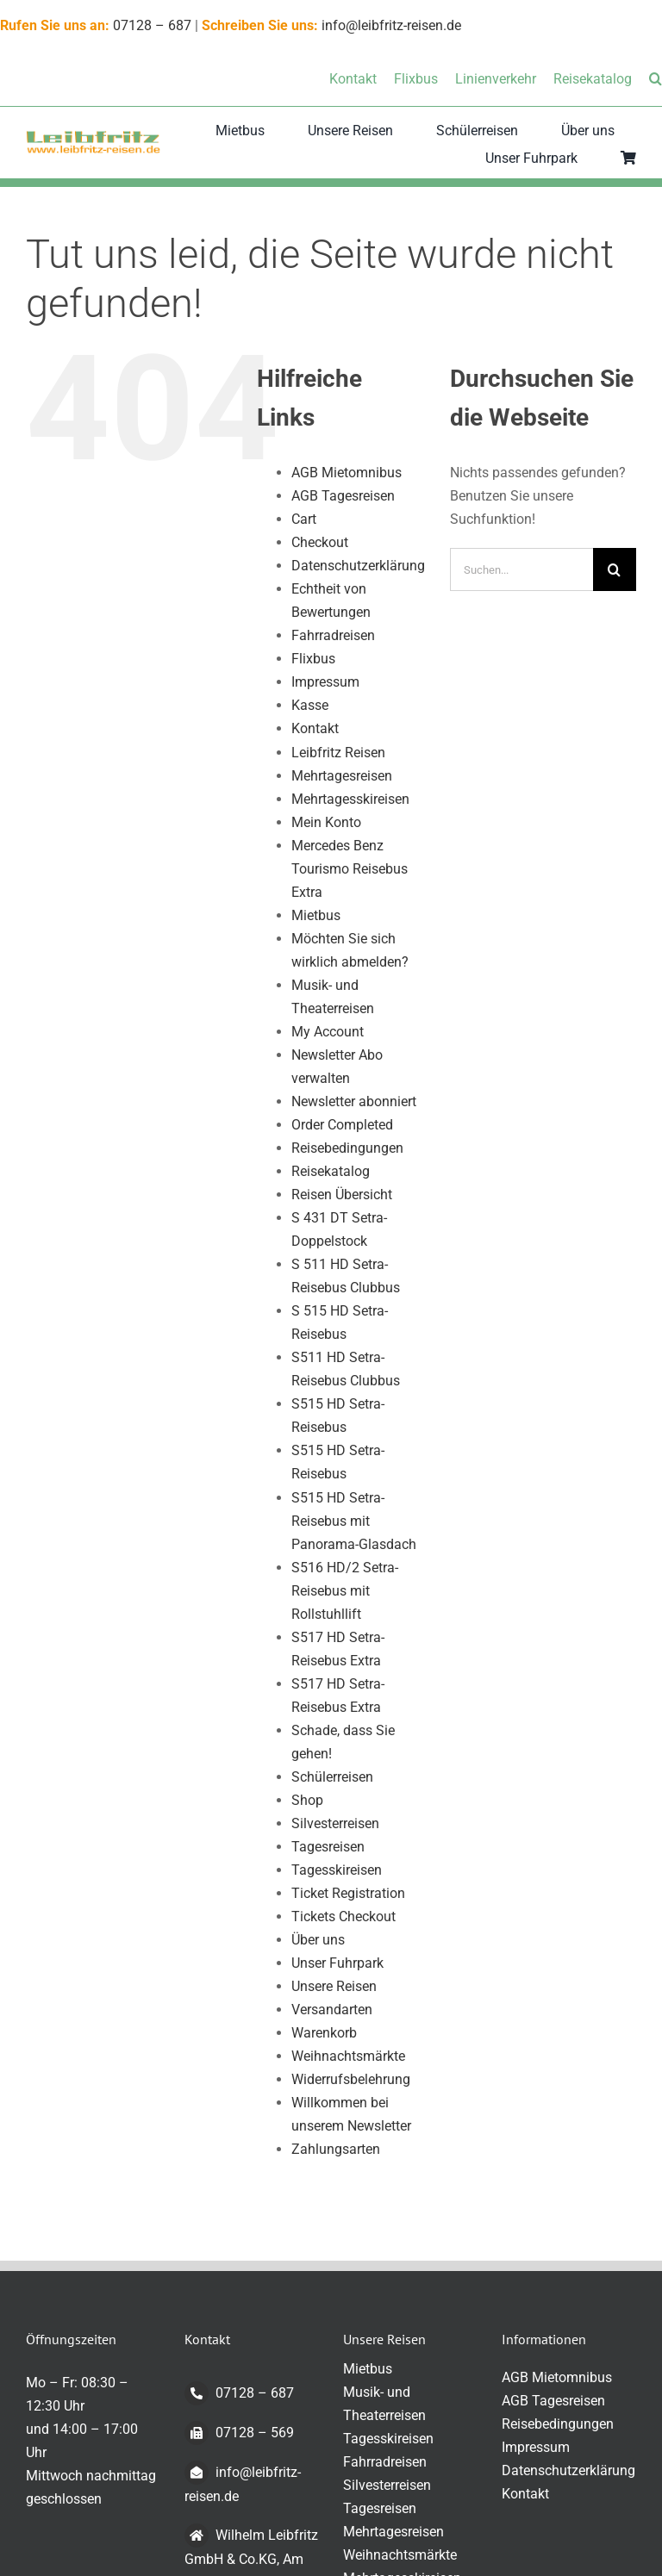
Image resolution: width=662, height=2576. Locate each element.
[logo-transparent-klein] (93, 136)
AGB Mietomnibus (346, 472)
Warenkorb (324, 2033)
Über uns (318, 1940)
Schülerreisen (332, 1777)
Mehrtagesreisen (341, 776)
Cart (303, 519)
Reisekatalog (330, 1171)
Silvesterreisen (335, 1823)
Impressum (325, 682)
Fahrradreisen (333, 635)
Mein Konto (326, 822)
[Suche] (614, 569)
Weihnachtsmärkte (348, 2056)
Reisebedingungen (347, 1148)
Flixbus (313, 658)
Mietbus (315, 915)
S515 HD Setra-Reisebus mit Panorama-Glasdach (353, 1521)
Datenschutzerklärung (358, 565)
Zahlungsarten (335, 2149)
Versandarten (331, 2009)
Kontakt (315, 728)
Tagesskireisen (336, 1870)
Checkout (319, 542)
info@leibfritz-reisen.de (391, 25)
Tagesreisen (328, 1847)
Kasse (309, 705)
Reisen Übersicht (341, 1194)
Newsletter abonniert (353, 1101)
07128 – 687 (152, 25)
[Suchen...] (521, 569)
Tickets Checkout (343, 1916)
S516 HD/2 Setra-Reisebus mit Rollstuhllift (344, 1590)
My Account (327, 1032)
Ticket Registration (348, 1893)
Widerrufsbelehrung (350, 2079)
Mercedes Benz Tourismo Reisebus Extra (349, 868)
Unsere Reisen (334, 1986)
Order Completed (342, 1125)
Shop (307, 1800)
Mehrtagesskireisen (350, 799)
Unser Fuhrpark (337, 1963)
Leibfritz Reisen (338, 752)
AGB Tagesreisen (343, 496)
